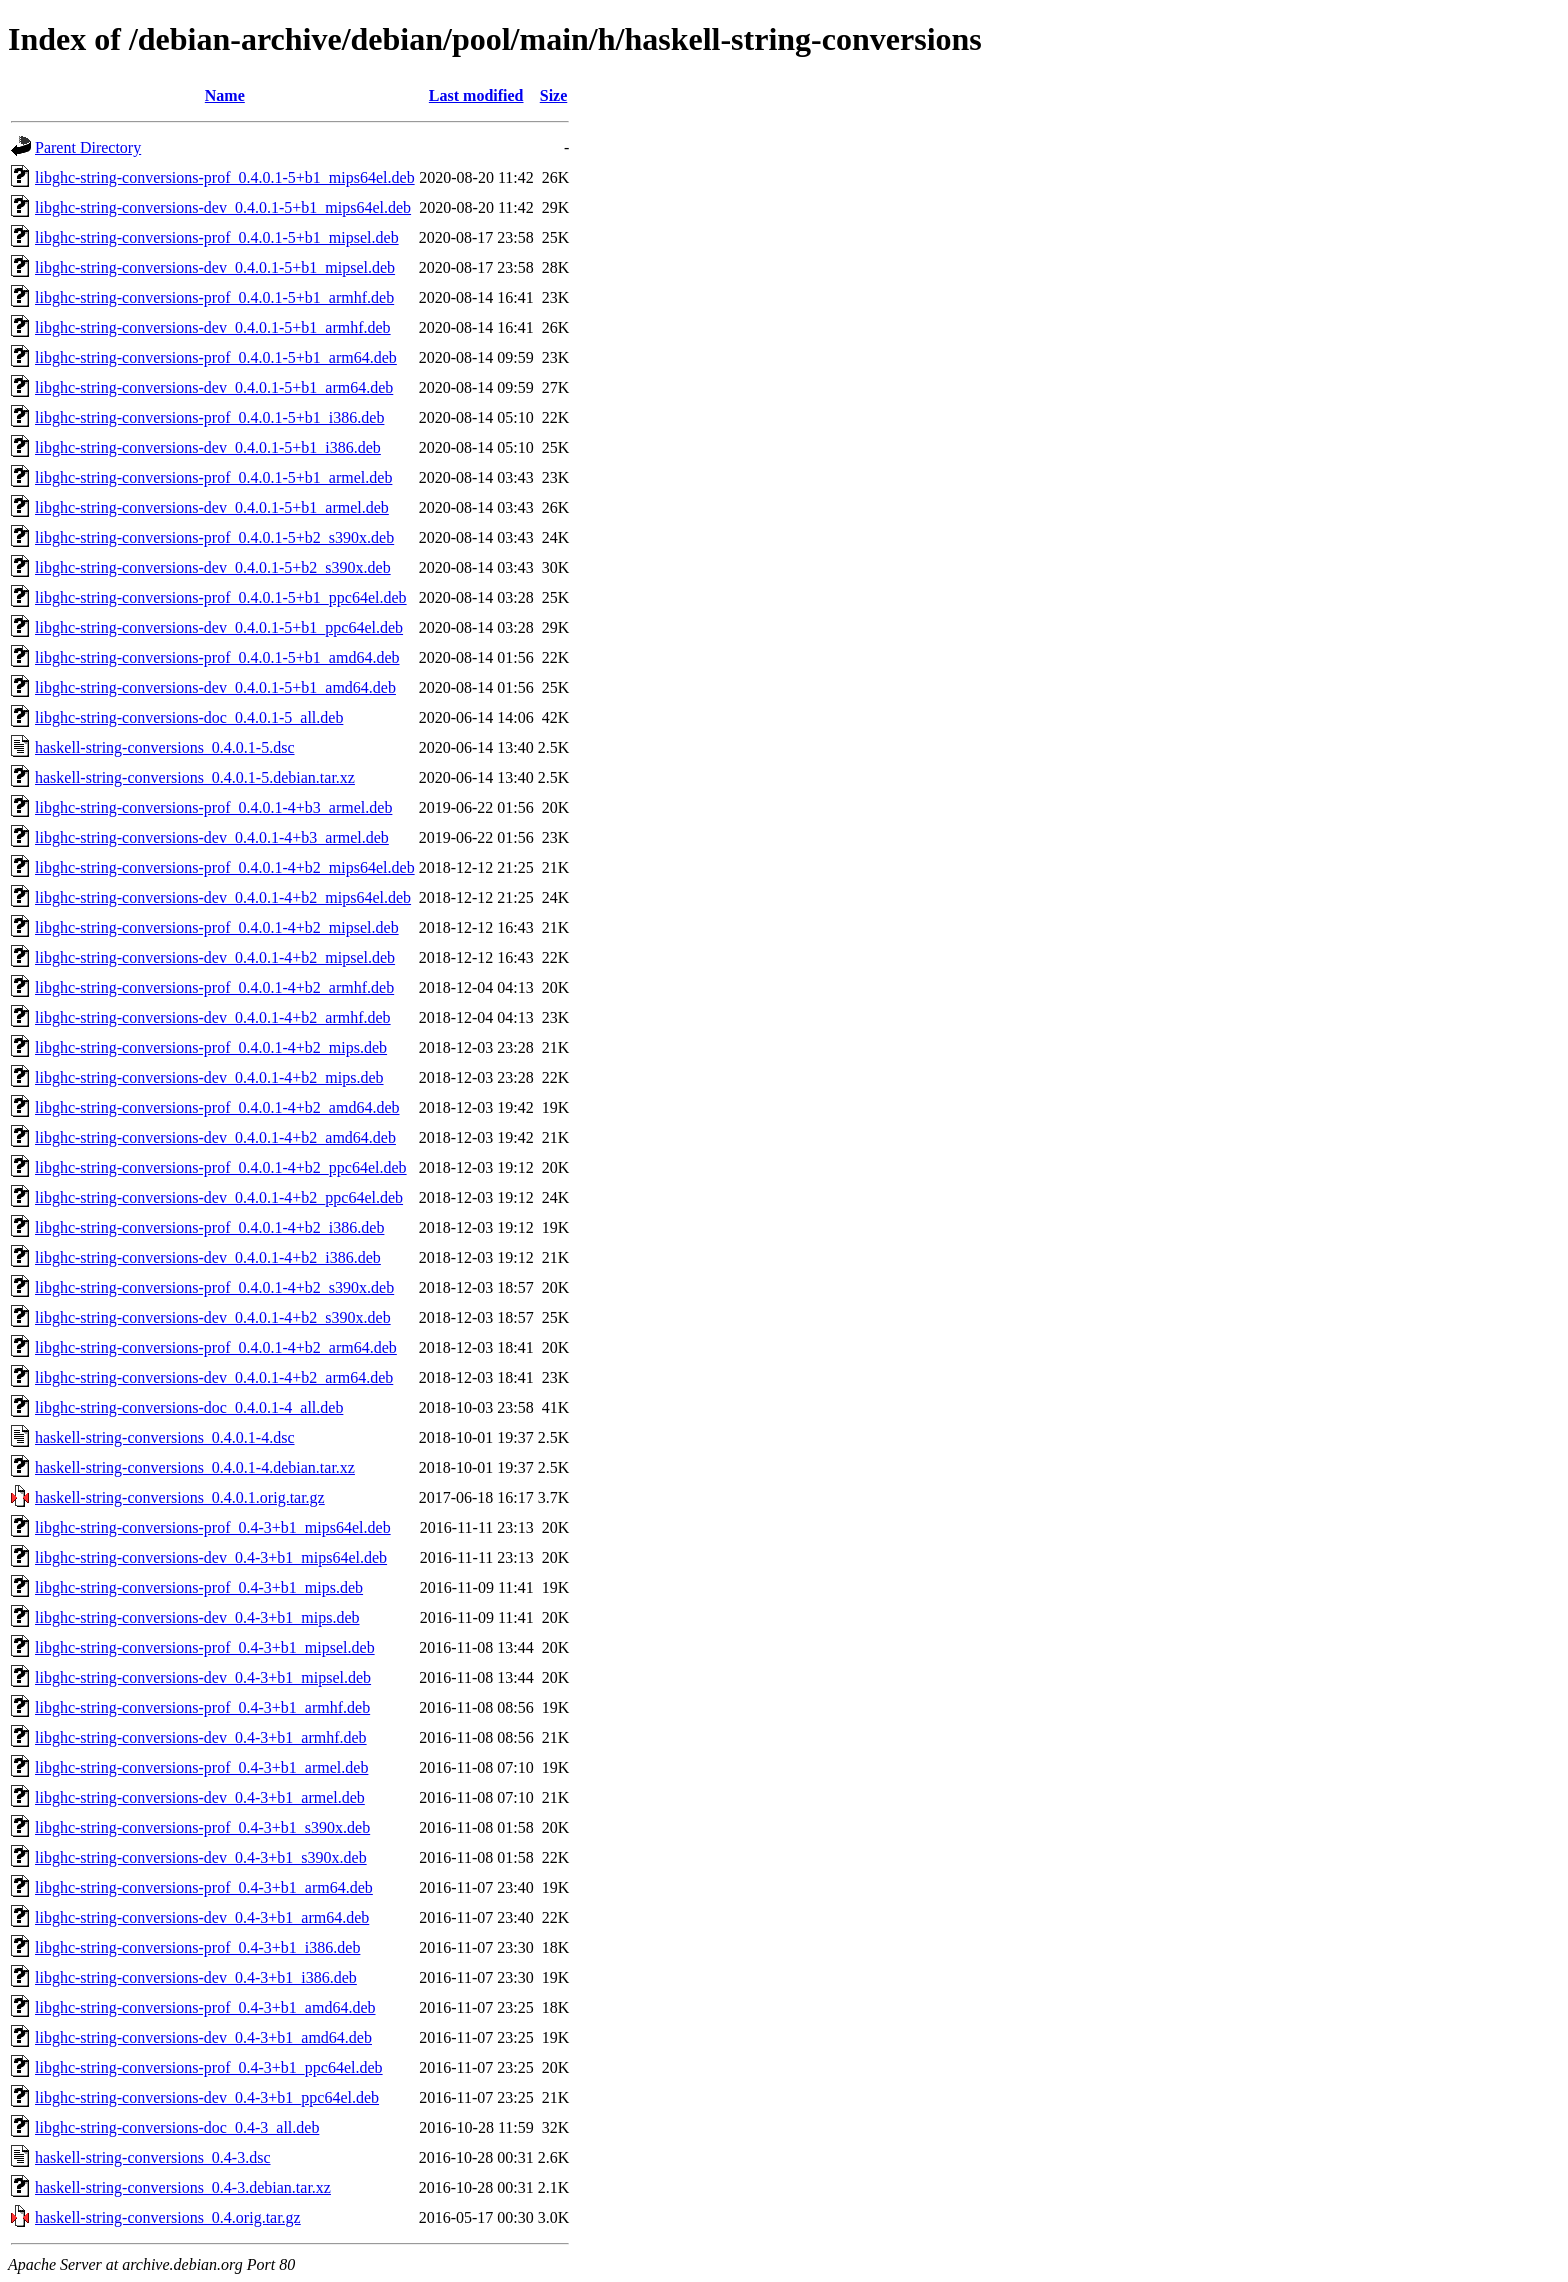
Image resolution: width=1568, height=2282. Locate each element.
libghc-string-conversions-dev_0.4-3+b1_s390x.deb (201, 1857)
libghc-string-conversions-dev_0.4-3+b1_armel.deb (200, 1797)
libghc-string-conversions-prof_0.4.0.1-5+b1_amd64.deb (217, 657)
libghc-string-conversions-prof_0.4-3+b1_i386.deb (197, 1947)
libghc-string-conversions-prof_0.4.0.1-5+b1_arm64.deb (216, 357)
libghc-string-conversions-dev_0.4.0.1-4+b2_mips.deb (209, 1077)
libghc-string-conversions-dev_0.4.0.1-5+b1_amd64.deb (215, 687)
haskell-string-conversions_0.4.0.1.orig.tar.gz (180, 1497)
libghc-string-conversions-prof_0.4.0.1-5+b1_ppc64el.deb (221, 597)
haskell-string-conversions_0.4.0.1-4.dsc (165, 1437)
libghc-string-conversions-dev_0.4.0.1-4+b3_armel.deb (212, 837)
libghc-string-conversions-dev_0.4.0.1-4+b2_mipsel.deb (215, 957)
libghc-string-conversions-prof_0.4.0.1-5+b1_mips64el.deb (225, 177)
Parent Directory (88, 147)
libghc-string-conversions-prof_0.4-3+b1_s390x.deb (202, 1827)
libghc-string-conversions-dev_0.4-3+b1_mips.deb (197, 1617)
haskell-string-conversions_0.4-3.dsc (153, 2157)
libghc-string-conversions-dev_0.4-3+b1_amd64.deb (203, 2037)
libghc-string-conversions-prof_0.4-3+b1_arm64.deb (204, 1887)
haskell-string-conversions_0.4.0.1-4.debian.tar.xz (195, 1467)
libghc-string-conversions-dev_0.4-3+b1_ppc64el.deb (207, 2097)
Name (225, 95)
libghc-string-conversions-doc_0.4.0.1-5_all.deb (189, 717)
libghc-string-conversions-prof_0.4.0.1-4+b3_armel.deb (213, 807)
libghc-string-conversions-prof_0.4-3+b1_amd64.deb (205, 2007)
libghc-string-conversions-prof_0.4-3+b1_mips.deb (199, 1587)
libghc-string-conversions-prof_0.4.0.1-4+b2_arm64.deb (216, 1347)
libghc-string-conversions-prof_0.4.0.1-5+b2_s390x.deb (214, 537)
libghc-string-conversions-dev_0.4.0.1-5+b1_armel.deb (212, 507)
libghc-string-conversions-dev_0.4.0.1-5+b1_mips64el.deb (223, 207)
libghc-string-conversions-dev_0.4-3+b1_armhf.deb (201, 1737)
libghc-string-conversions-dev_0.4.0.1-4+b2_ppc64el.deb (219, 1197)
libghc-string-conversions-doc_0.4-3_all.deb (177, 2127)
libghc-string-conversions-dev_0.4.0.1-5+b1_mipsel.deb (215, 267)
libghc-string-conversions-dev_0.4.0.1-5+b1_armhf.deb (213, 327)
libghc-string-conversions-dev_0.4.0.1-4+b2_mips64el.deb (223, 897)
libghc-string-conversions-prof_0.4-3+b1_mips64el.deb (213, 1527)
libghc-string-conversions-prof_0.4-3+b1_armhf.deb (202, 1707)
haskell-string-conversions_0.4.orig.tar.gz (168, 2217)
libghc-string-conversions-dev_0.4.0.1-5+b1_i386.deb (208, 447)
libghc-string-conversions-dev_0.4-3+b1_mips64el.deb (211, 1557)
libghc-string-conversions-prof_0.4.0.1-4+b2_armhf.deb (214, 987)
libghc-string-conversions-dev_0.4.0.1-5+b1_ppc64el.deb (219, 627)
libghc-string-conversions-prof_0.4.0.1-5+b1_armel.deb (213, 477)
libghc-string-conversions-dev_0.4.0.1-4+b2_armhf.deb (213, 1017)
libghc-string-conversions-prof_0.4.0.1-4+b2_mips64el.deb (225, 867)
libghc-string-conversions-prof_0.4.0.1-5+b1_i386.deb (209, 417)
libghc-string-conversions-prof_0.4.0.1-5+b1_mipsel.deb (217, 237)
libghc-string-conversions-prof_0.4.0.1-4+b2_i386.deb (209, 1227)
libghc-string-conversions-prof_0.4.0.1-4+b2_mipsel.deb (217, 927)
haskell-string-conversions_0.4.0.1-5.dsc (165, 747)
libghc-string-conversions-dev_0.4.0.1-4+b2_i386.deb (208, 1257)
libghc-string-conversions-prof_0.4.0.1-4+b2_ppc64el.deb (221, 1167)
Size (554, 95)
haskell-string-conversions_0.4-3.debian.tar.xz (183, 2187)
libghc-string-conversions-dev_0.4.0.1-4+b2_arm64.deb (214, 1377)
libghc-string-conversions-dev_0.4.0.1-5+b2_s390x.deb (213, 567)
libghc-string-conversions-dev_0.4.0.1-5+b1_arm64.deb (214, 387)
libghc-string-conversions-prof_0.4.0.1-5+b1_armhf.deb (214, 297)
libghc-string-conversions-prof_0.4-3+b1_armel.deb (201, 1767)
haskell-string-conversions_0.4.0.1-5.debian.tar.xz (195, 777)
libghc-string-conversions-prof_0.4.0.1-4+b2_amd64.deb (217, 1107)
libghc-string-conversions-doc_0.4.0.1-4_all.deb (189, 1407)
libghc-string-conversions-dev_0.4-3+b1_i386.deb (196, 1977)
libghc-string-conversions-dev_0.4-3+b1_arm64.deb (202, 1917)
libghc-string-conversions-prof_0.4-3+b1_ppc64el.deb (209, 2067)
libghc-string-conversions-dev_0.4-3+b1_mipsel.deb (203, 1677)
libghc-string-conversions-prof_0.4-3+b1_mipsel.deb (205, 1647)
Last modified (476, 95)
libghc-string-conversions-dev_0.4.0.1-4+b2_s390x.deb (213, 1317)
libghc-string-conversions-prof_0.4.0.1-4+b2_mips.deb (211, 1047)
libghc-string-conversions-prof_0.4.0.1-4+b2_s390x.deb (214, 1287)
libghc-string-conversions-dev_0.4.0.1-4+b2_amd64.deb (215, 1137)
